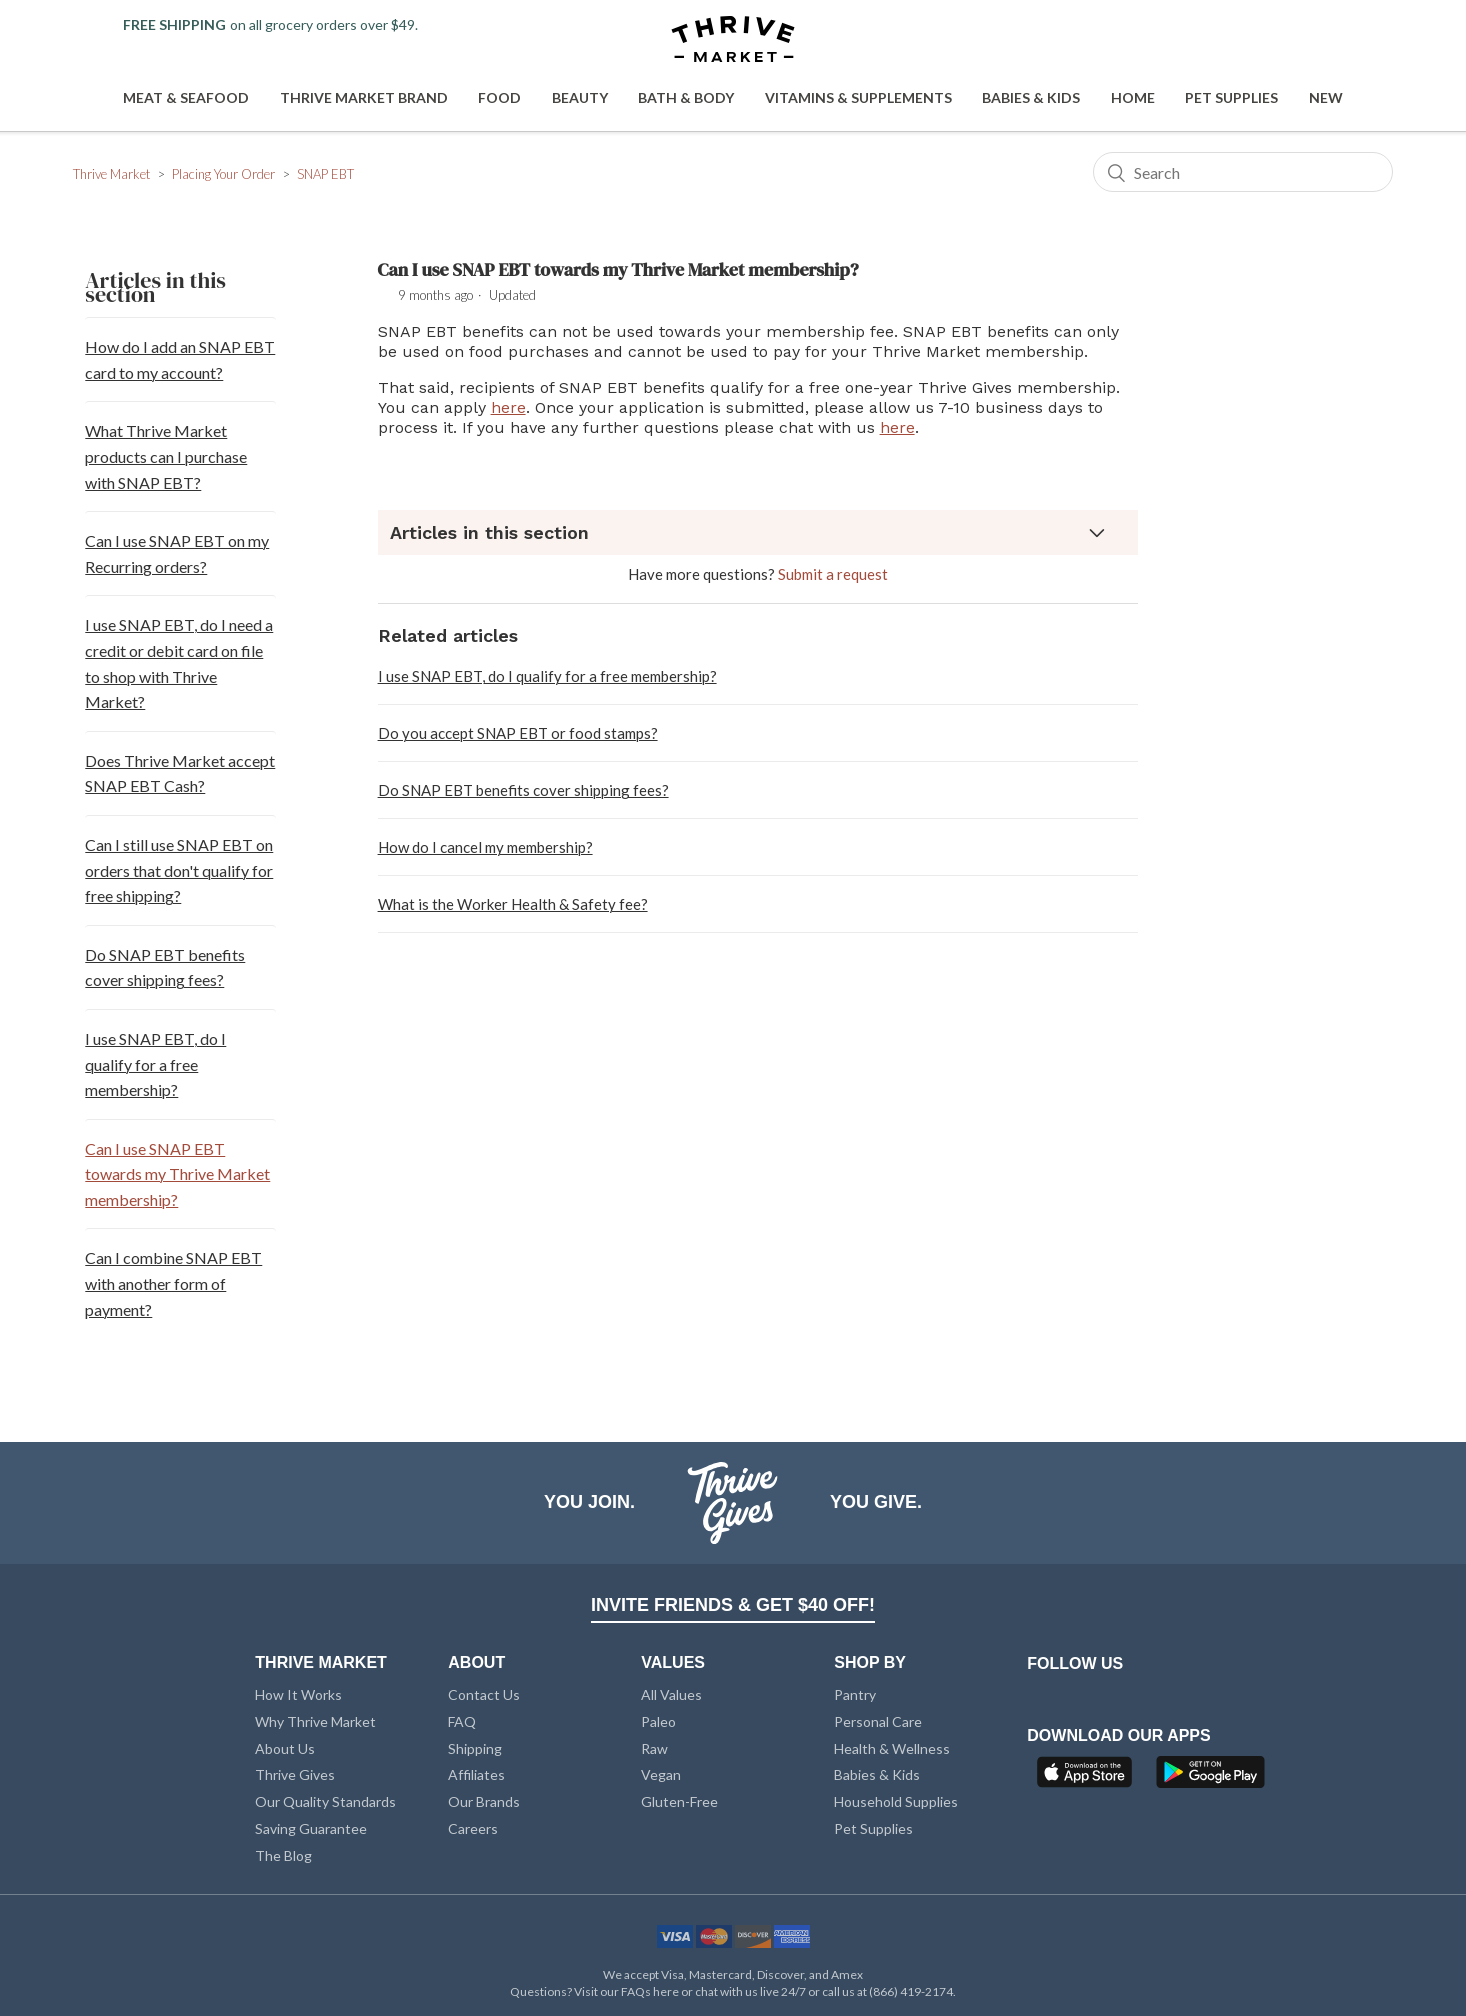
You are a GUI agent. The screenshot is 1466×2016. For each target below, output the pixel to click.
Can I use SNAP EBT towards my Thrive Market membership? (177, 1174)
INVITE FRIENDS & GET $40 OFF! (733, 1605)
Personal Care (878, 1721)
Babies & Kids (1031, 97)
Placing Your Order (223, 174)
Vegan (661, 1774)
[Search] (1243, 172)
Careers (473, 1828)
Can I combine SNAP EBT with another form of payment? (173, 1283)
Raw (654, 1748)
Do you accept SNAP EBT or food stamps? (518, 733)
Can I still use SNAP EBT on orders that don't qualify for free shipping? (179, 870)
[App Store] (1087, 1778)
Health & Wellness (892, 1748)
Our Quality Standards (325, 1801)
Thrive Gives (295, 1774)
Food (499, 97)
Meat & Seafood (186, 97)
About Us (285, 1748)
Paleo (658, 1721)
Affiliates (476, 1774)
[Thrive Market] (733, 40)
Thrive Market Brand (364, 97)
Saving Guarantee (311, 1828)
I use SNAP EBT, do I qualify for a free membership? (155, 1064)
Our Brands (484, 1801)
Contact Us (484, 1694)
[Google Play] (1210, 1778)
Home (1133, 97)
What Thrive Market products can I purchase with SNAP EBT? (166, 456)
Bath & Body (686, 97)
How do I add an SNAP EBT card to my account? (180, 359)
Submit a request (833, 574)
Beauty (580, 97)
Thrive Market (111, 174)
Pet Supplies (1231, 97)
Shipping (475, 1748)
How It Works (298, 1694)
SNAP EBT (325, 174)
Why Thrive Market (315, 1721)
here (508, 407)
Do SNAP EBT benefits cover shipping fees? (165, 967)
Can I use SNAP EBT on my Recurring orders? (177, 553)
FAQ (462, 1721)
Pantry (855, 1694)
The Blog (283, 1855)
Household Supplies (896, 1801)
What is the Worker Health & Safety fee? (513, 904)
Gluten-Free (679, 1801)
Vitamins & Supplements (858, 97)
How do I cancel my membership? (485, 847)
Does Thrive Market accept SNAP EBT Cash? (180, 773)
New (1326, 97)
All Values (671, 1694)
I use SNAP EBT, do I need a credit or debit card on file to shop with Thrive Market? (179, 663)
